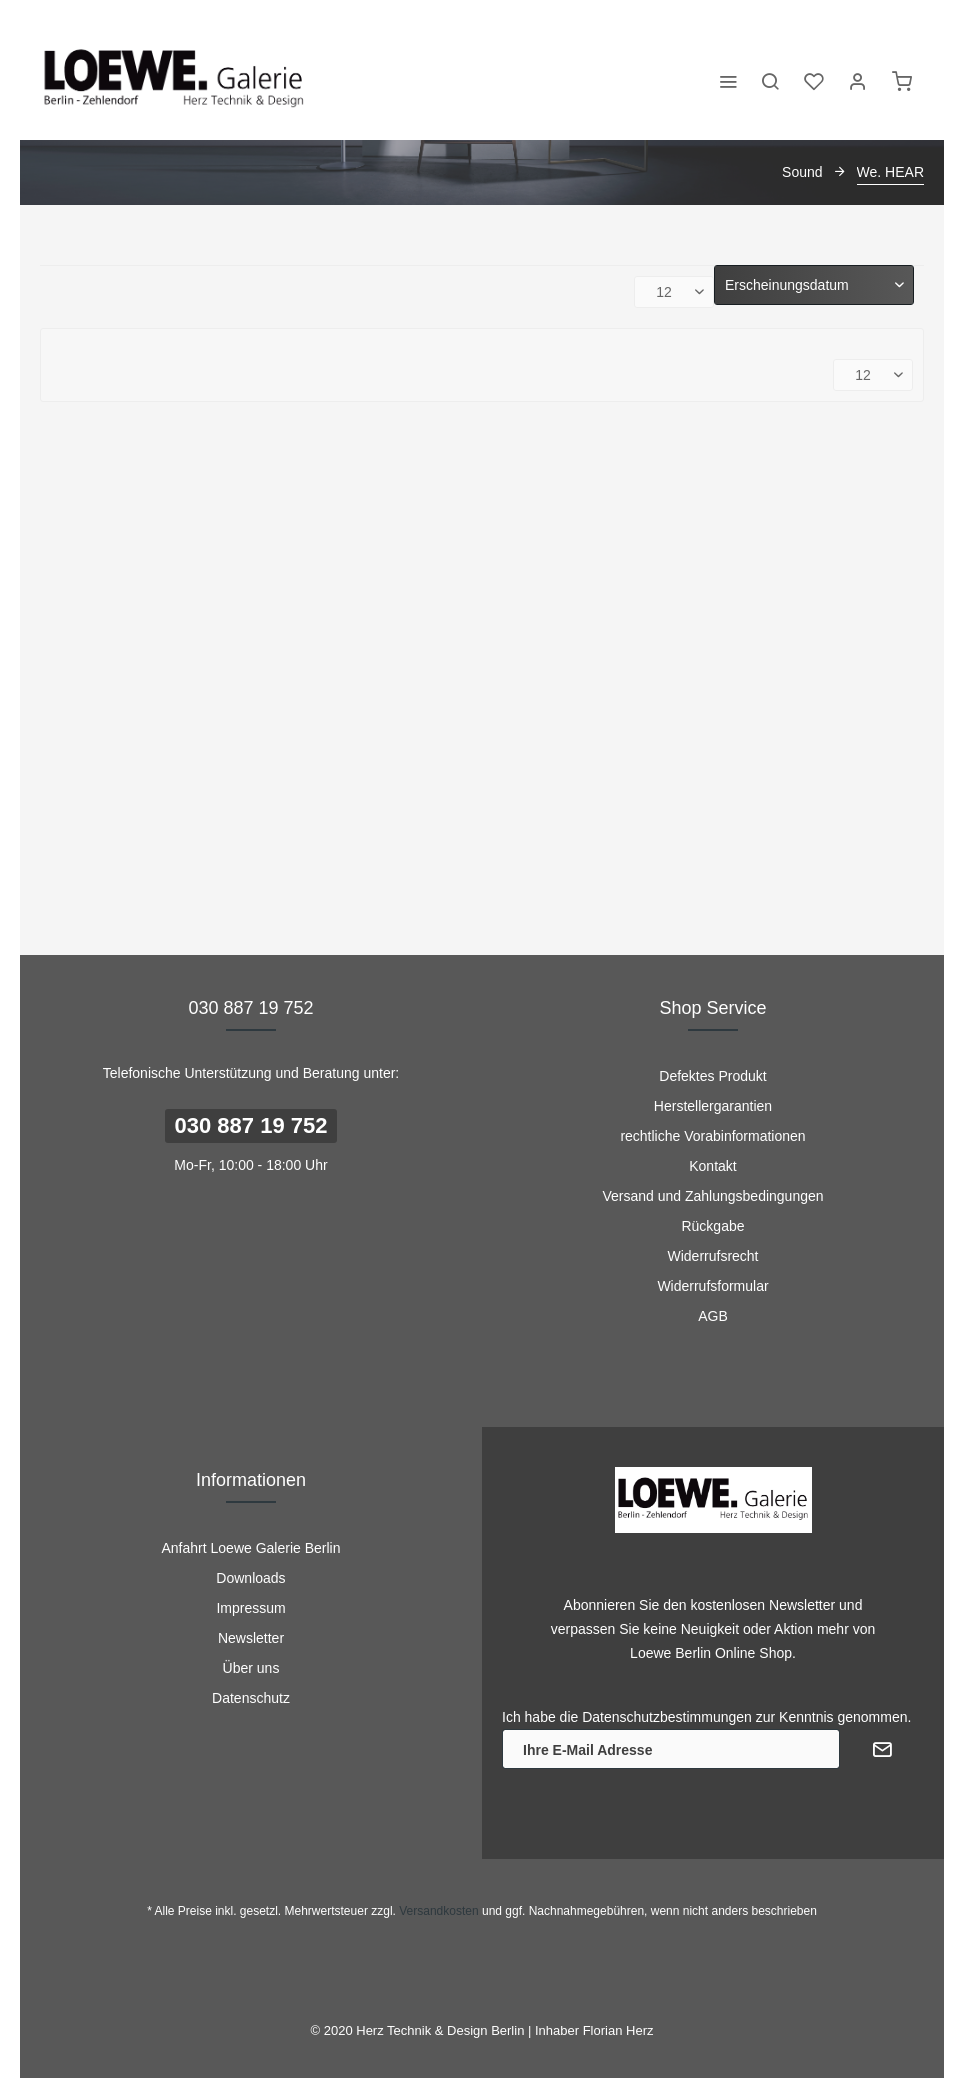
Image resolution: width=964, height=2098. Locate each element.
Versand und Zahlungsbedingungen (712, 1196)
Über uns (251, 1668)
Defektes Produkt (712, 1076)
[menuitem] (728, 80)
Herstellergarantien (713, 1106)
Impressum (250, 1608)
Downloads (250, 1578)
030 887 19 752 (251, 1125)
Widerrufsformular (712, 1286)
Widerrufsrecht (712, 1256)
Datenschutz (251, 1698)
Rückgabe (712, 1226)
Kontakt (712, 1166)
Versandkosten (438, 1911)
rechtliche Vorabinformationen (712, 1136)
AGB (713, 1316)
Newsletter (251, 1638)
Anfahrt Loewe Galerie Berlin (251, 1548)
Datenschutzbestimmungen (667, 1717)
